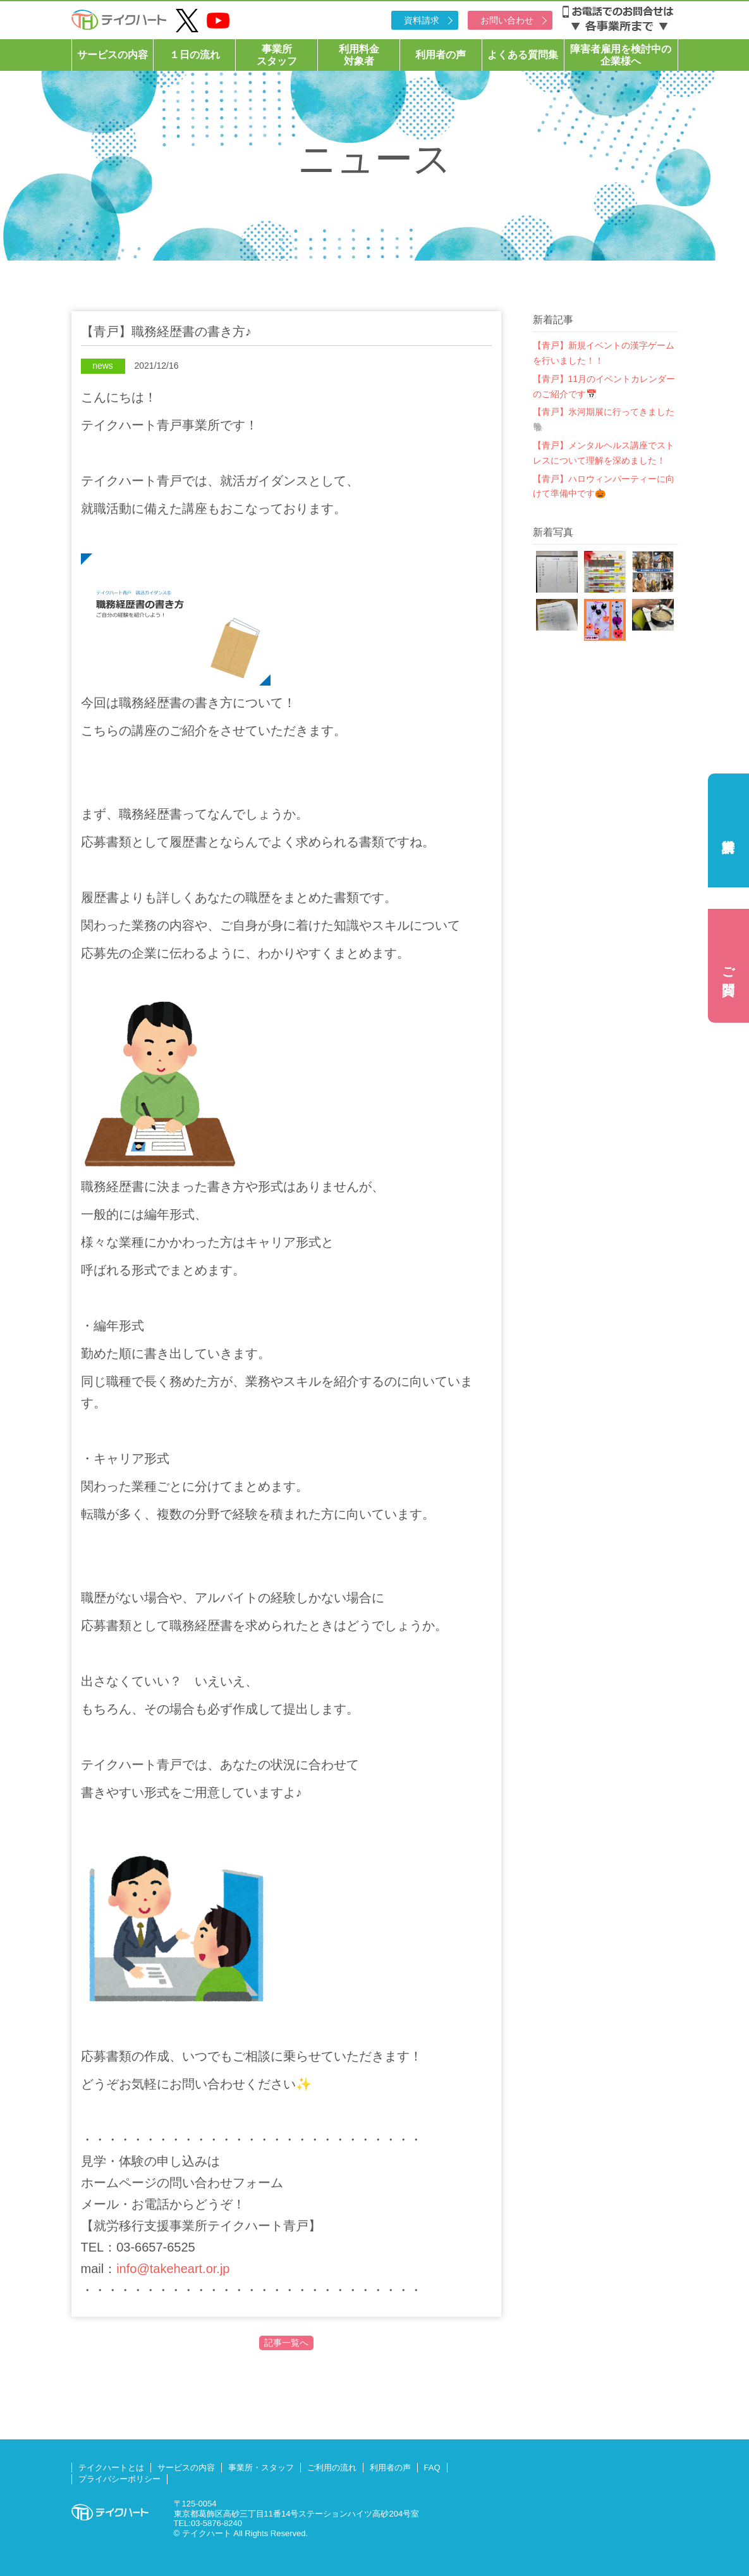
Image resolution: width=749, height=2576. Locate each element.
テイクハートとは (111, 2467)
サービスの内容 (112, 54)
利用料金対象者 (359, 55)
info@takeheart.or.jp (172, 2269)
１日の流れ (194, 54)
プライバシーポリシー (119, 2479)
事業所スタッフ (277, 55)
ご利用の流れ (331, 2467)
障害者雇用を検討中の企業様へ (620, 55)
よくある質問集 (522, 54)
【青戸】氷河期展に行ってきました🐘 (603, 419)
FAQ (432, 2467)
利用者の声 (440, 54)
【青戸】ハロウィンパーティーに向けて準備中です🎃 (603, 486)
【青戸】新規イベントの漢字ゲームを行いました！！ (603, 353)
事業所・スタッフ (261, 2467)
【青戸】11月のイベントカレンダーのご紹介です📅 (604, 386)
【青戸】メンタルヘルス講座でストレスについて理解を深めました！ (603, 452)
